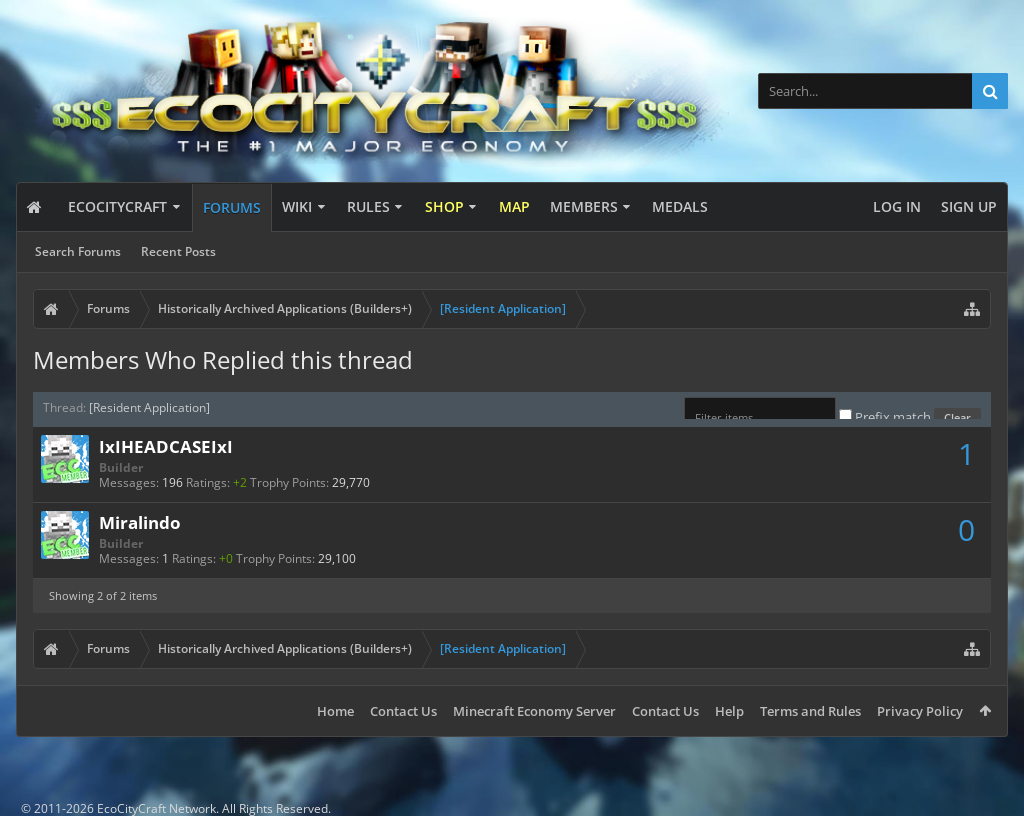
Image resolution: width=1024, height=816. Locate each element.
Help (729, 711)
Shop (444, 206)
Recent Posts (178, 251)
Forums (232, 207)
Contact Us (403, 711)
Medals (680, 206)
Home (335, 711)
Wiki (297, 206)
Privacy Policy (920, 711)
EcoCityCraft (117, 206)
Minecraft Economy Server (534, 711)
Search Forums (78, 251)
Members (584, 206)
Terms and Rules (810, 711)
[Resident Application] (149, 407)
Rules (368, 206)
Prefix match (886, 417)
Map (514, 206)
